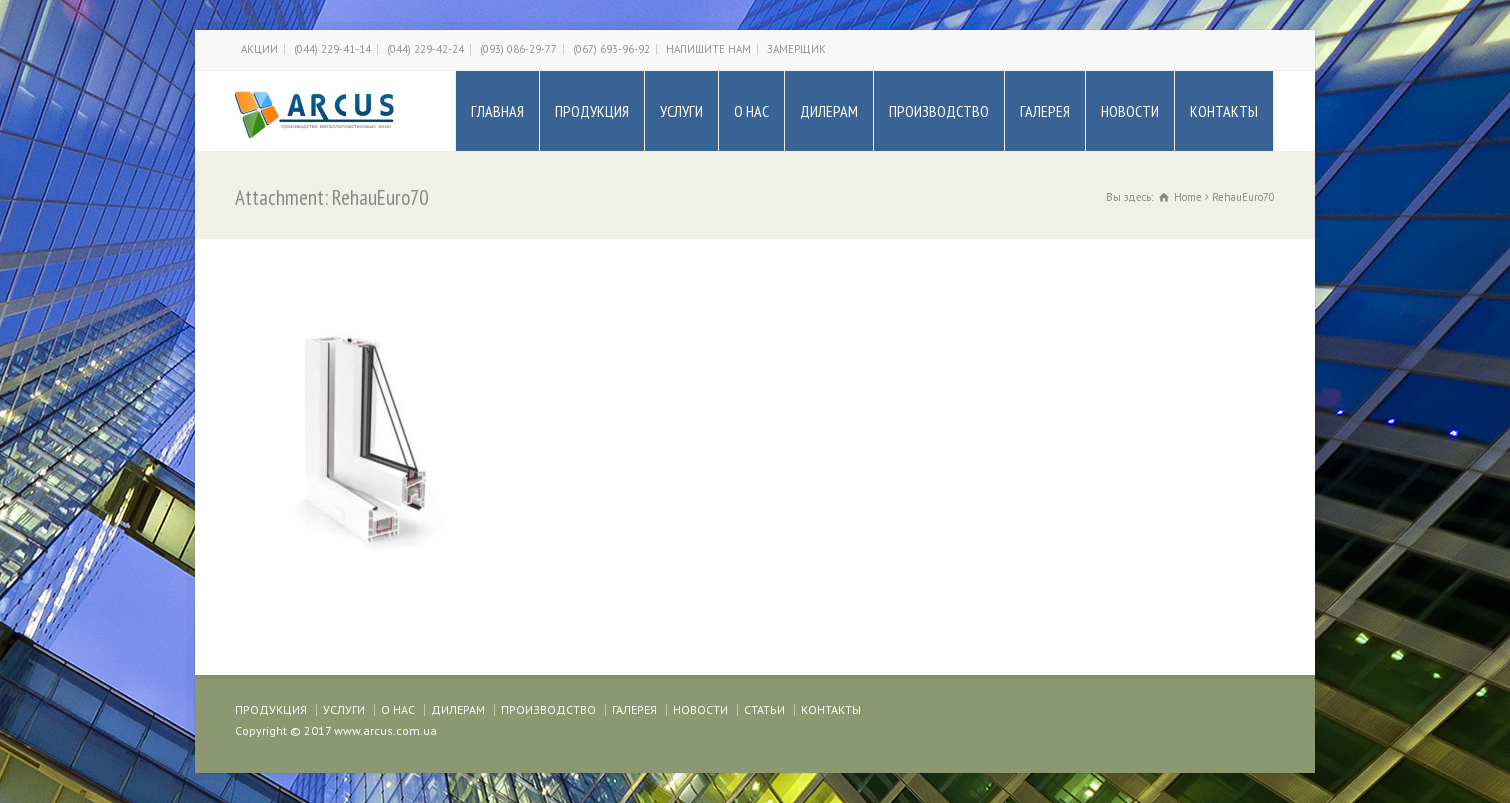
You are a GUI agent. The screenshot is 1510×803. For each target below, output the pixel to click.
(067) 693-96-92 (611, 49)
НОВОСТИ (1130, 111)
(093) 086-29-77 (518, 49)
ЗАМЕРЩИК (796, 49)
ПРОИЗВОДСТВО (939, 111)
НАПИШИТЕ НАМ (708, 49)
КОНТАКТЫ (1224, 111)
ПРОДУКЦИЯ (592, 111)
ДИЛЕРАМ (829, 111)
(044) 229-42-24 (425, 49)
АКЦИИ (259, 49)
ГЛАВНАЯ (497, 111)
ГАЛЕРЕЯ (1045, 111)
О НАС (751, 111)
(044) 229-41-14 (332, 49)
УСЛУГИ (681, 111)
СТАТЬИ (764, 709)
